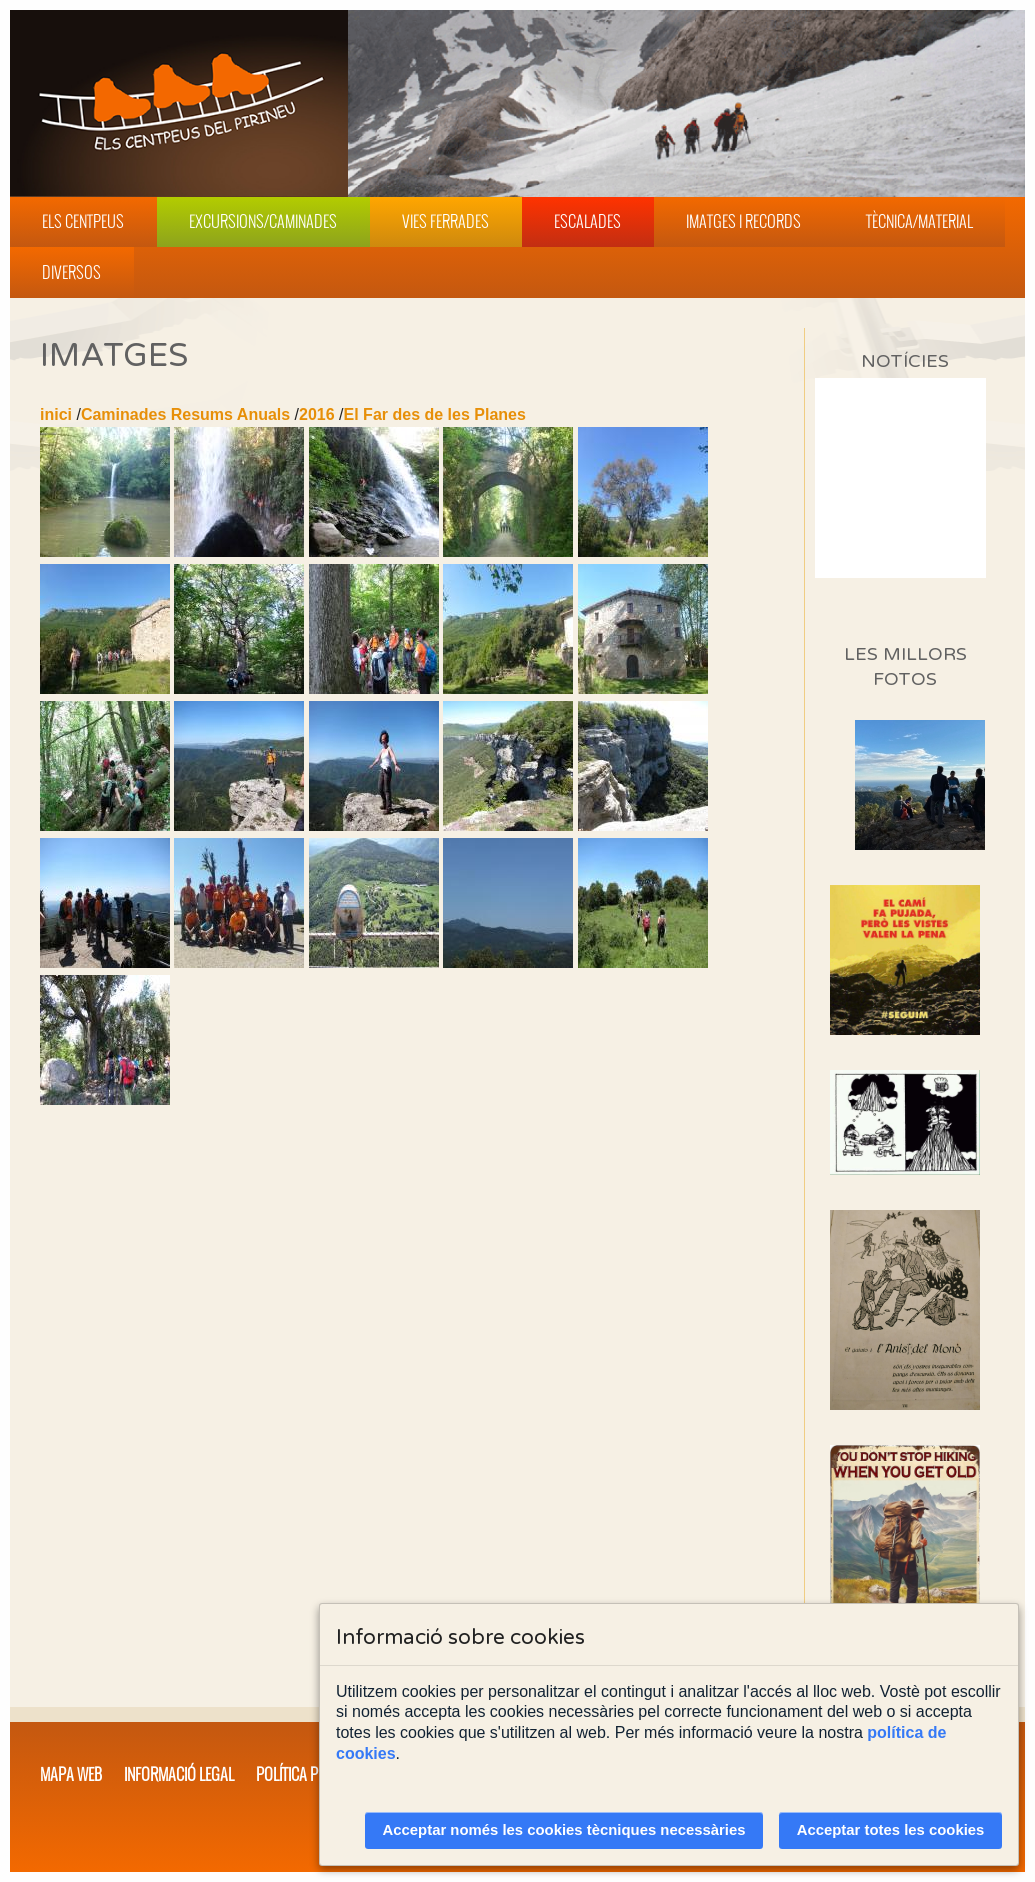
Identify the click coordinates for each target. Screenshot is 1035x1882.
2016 (317, 414)
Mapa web (71, 1774)
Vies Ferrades (445, 221)
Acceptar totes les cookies (891, 1830)
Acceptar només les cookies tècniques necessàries (564, 1830)
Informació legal (179, 1774)
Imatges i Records (743, 221)
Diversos (71, 272)
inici (56, 414)
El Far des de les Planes (435, 414)
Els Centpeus (83, 221)
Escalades (587, 221)
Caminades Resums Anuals (185, 414)
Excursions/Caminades (263, 221)
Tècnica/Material (919, 221)
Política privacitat (316, 1774)
